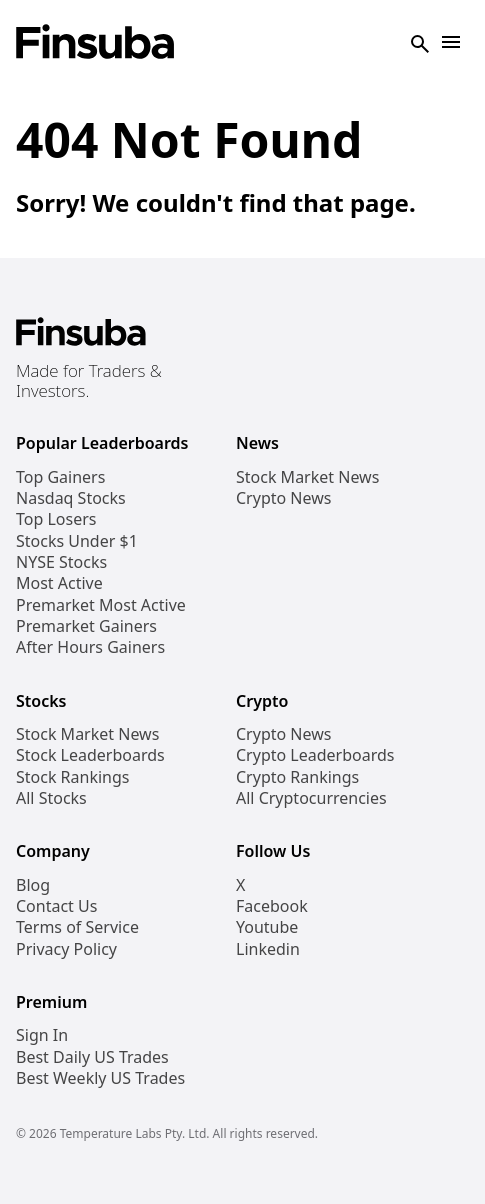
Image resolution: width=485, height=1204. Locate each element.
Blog (33, 885)
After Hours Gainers (90, 647)
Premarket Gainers (86, 626)
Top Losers (56, 519)
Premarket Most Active (101, 605)
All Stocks (51, 798)
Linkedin (268, 949)
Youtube (267, 927)
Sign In (42, 1035)
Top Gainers (60, 477)
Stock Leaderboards (90, 755)
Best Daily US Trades (92, 1057)
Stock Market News (307, 477)
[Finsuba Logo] (95, 43)
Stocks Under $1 (77, 541)
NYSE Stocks (61, 562)
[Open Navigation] (451, 43)
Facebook (272, 906)
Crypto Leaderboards (315, 755)
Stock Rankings (73, 777)
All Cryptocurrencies (311, 798)
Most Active (59, 583)
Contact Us (56, 906)
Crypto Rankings (297, 777)
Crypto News (283, 498)
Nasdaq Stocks (71, 498)
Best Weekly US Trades (100, 1078)
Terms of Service (77, 927)
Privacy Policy (66, 949)
